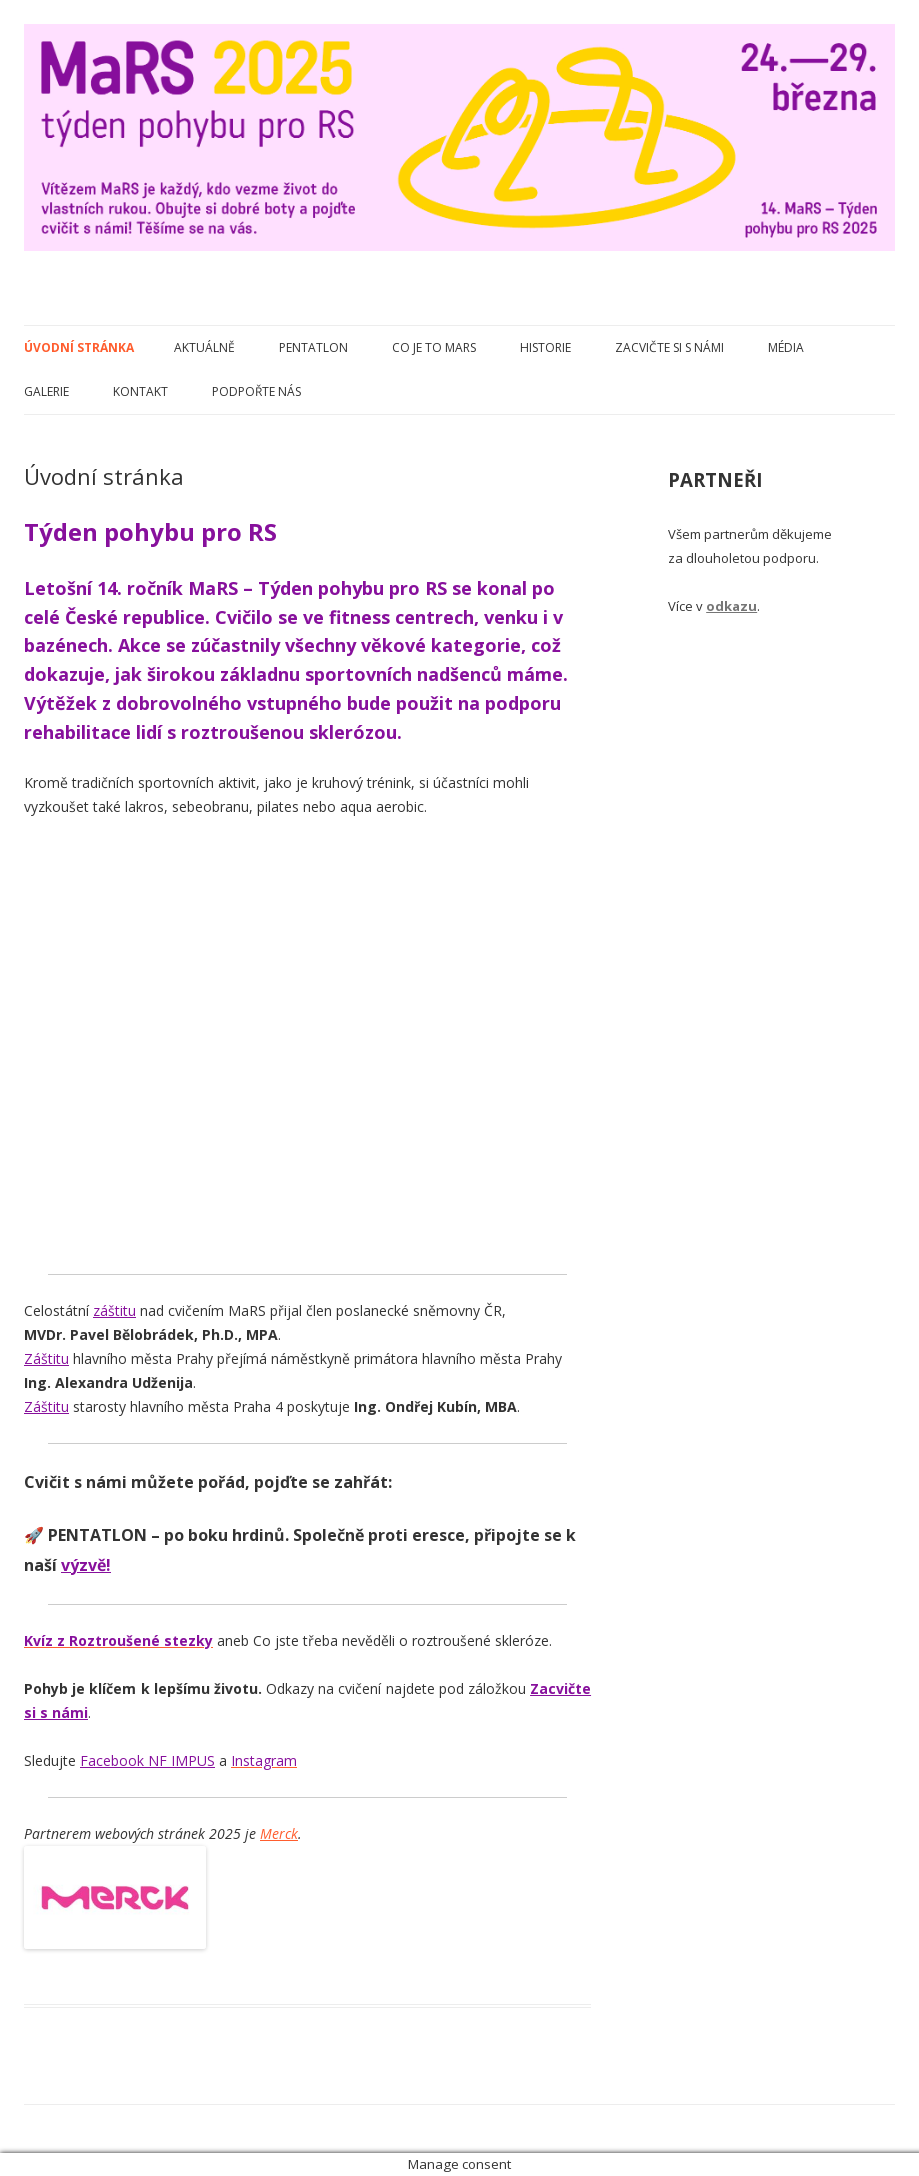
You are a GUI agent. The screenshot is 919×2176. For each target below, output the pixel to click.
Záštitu (46, 1358)
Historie (545, 347)
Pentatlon (313, 347)
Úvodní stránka (79, 347)
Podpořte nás (256, 391)
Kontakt (140, 391)
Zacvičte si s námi (669, 347)
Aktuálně (204, 347)
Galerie (46, 391)
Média (786, 347)
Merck (279, 1833)
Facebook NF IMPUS (147, 1760)
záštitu (114, 1310)
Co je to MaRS (434, 347)
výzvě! (86, 1565)
